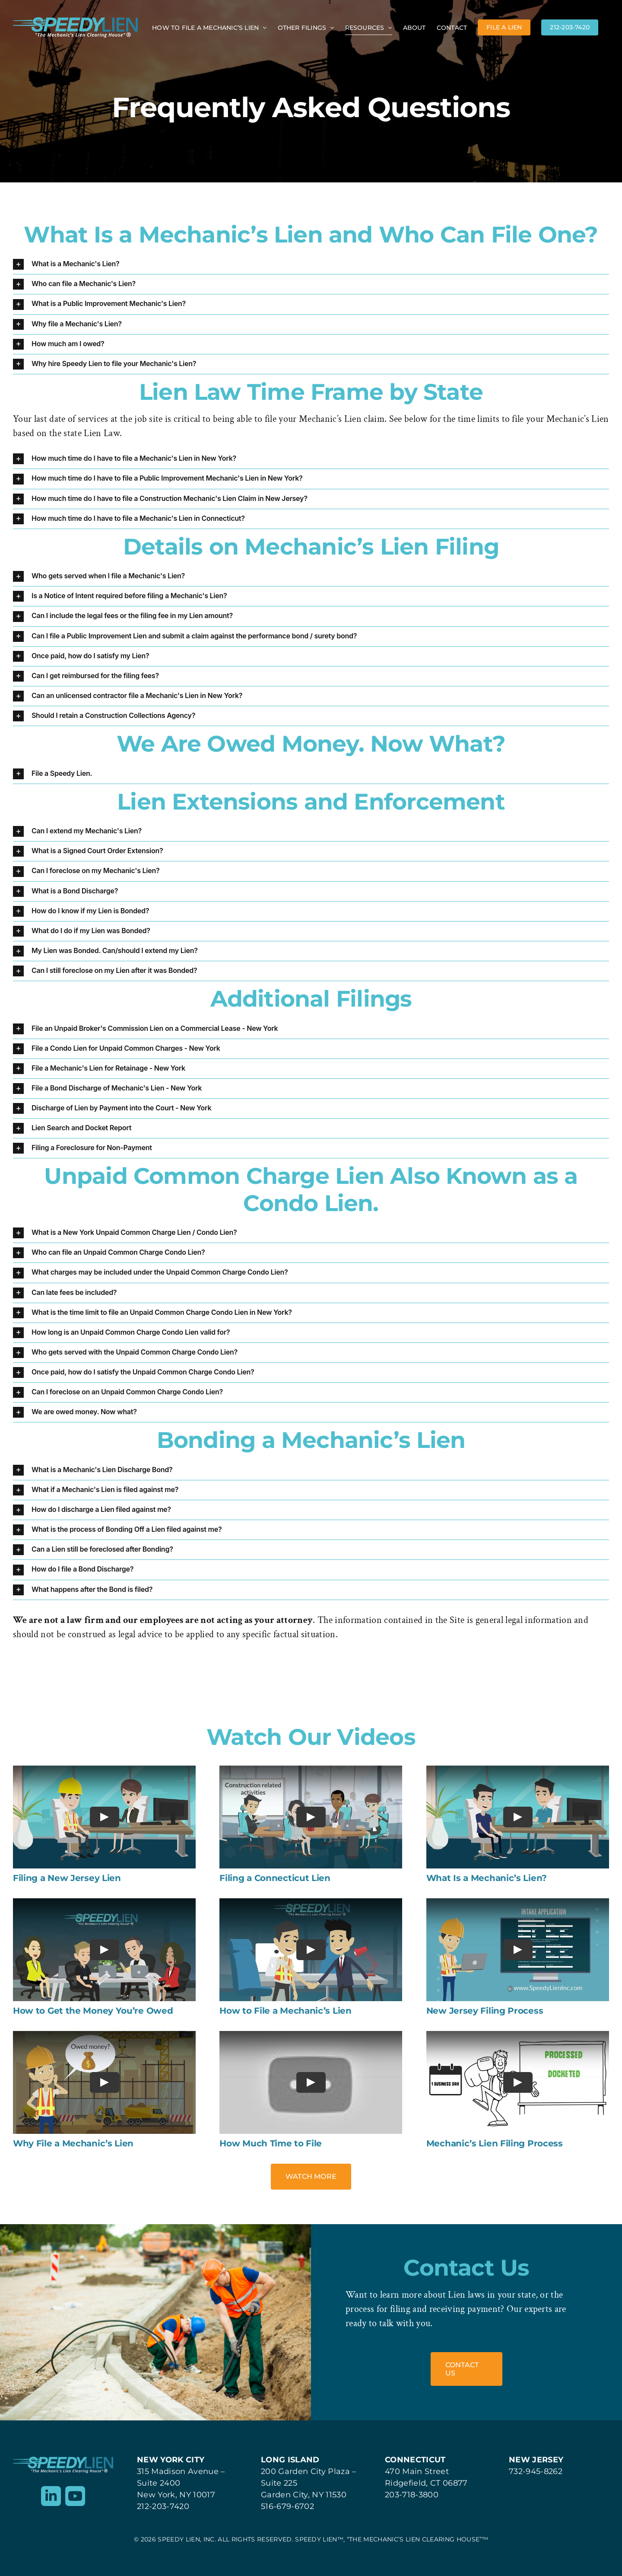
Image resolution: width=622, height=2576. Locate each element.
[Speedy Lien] (63, 2461)
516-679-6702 (287, 2506)
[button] (311, 264)
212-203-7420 (163, 2506)
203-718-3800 (411, 2494)
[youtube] (75, 2496)
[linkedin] (51, 2496)
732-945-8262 (535, 2471)
